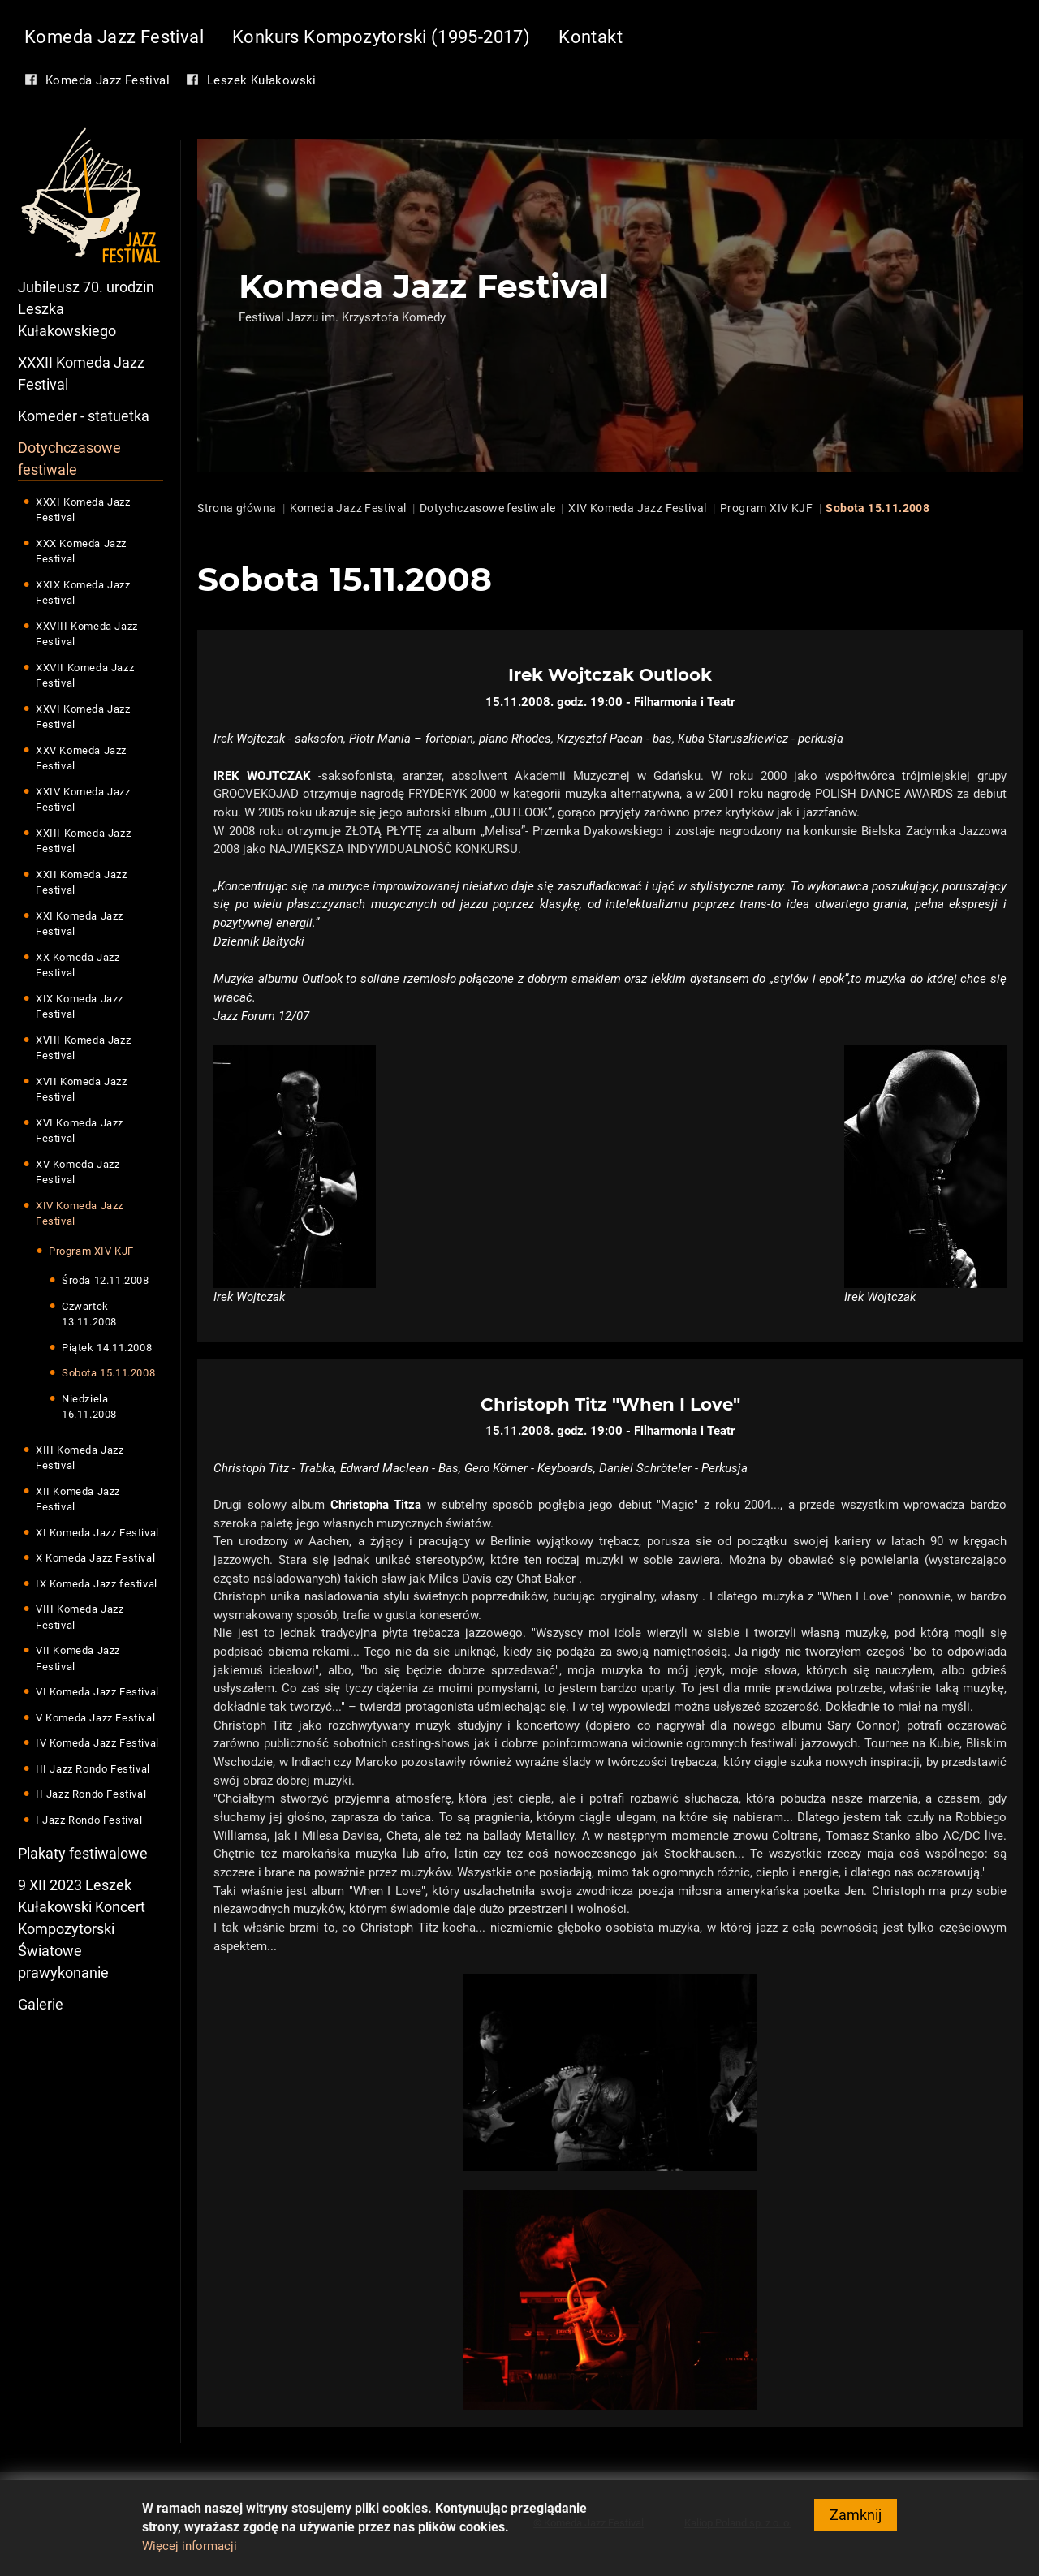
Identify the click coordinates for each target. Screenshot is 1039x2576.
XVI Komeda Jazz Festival (79, 1131)
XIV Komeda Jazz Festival (79, 1214)
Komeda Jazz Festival (114, 37)
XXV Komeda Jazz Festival (81, 758)
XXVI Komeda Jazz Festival (83, 717)
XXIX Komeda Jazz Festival (83, 593)
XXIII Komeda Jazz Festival (83, 841)
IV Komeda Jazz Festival (97, 1744)
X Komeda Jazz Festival (95, 1559)
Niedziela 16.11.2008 (89, 1407)
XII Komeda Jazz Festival (78, 1499)
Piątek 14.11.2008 (107, 1348)
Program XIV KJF (91, 1251)
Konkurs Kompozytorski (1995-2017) (381, 37)
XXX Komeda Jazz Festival (81, 551)
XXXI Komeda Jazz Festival (83, 510)
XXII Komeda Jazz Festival (81, 882)
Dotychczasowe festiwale (69, 458)
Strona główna (236, 508)
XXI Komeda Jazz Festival (79, 924)
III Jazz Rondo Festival (93, 1769)
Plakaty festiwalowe (83, 1854)
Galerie (40, 2005)
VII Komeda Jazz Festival (78, 1659)
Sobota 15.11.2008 (108, 1374)
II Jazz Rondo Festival (91, 1795)
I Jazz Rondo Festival (89, 1820)
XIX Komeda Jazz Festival (79, 1007)
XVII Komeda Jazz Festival (81, 1089)
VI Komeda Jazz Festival (97, 1692)
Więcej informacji (189, 2552)
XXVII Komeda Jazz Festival (85, 675)
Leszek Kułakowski (262, 80)
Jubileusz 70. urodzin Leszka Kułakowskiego (86, 308)
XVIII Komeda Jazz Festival (83, 1048)
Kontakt (590, 37)
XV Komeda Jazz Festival (77, 1172)
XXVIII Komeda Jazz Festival (87, 634)
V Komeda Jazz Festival (95, 1718)
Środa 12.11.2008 (105, 1281)
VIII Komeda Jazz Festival (80, 1618)
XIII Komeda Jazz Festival (80, 1458)
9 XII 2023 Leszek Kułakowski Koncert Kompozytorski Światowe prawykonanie (81, 1929)
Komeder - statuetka (83, 415)
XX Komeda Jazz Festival (77, 965)
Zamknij (856, 2521)
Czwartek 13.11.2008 (89, 1314)
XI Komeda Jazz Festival (97, 1533)
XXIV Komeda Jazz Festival (83, 800)
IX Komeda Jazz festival (96, 1584)
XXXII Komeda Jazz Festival (81, 373)
